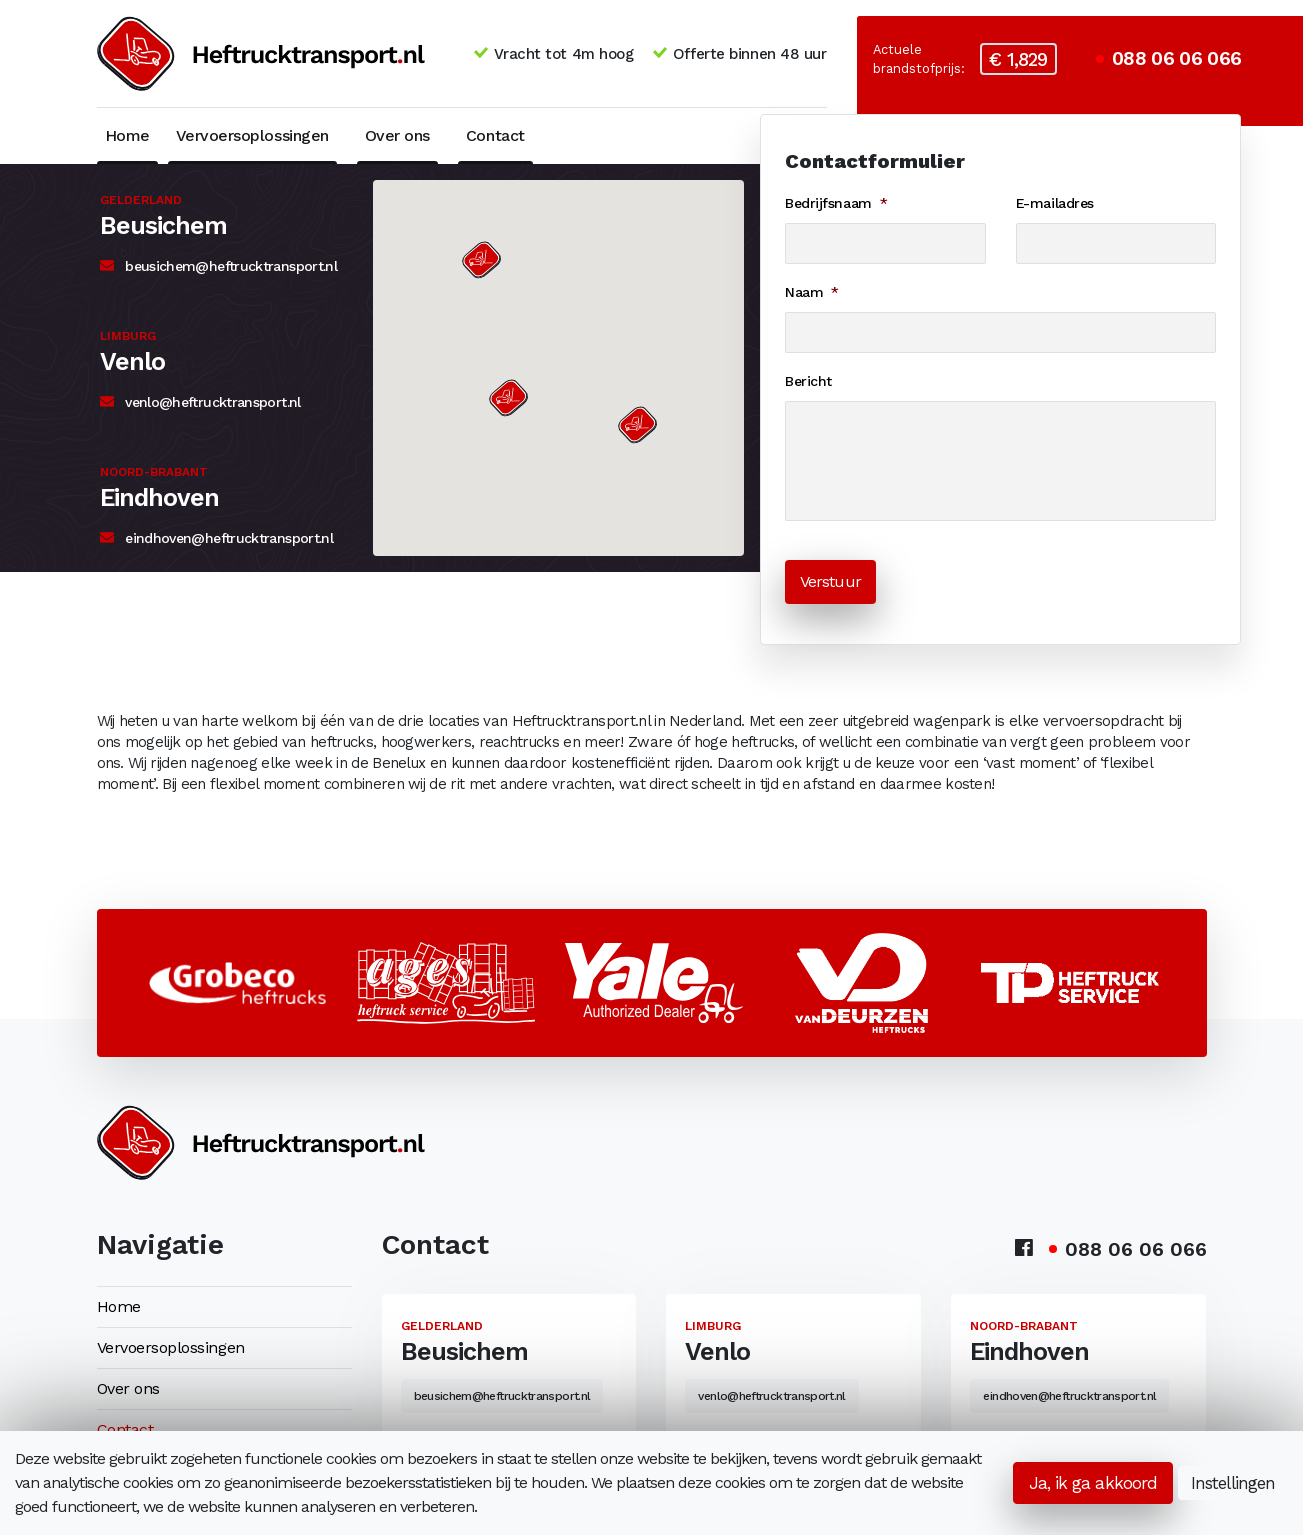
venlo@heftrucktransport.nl (200, 402)
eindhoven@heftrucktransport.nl (217, 538)
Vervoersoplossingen (252, 135)
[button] (481, 260)
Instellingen (1233, 1483)
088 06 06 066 (1169, 59)
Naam (812, 292)
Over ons (397, 135)
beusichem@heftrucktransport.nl (219, 266)
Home (127, 135)
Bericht (808, 381)
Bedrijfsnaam (836, 203)
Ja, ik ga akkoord (1093, 1483)
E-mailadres (1055, 203)
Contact (495, 135)
